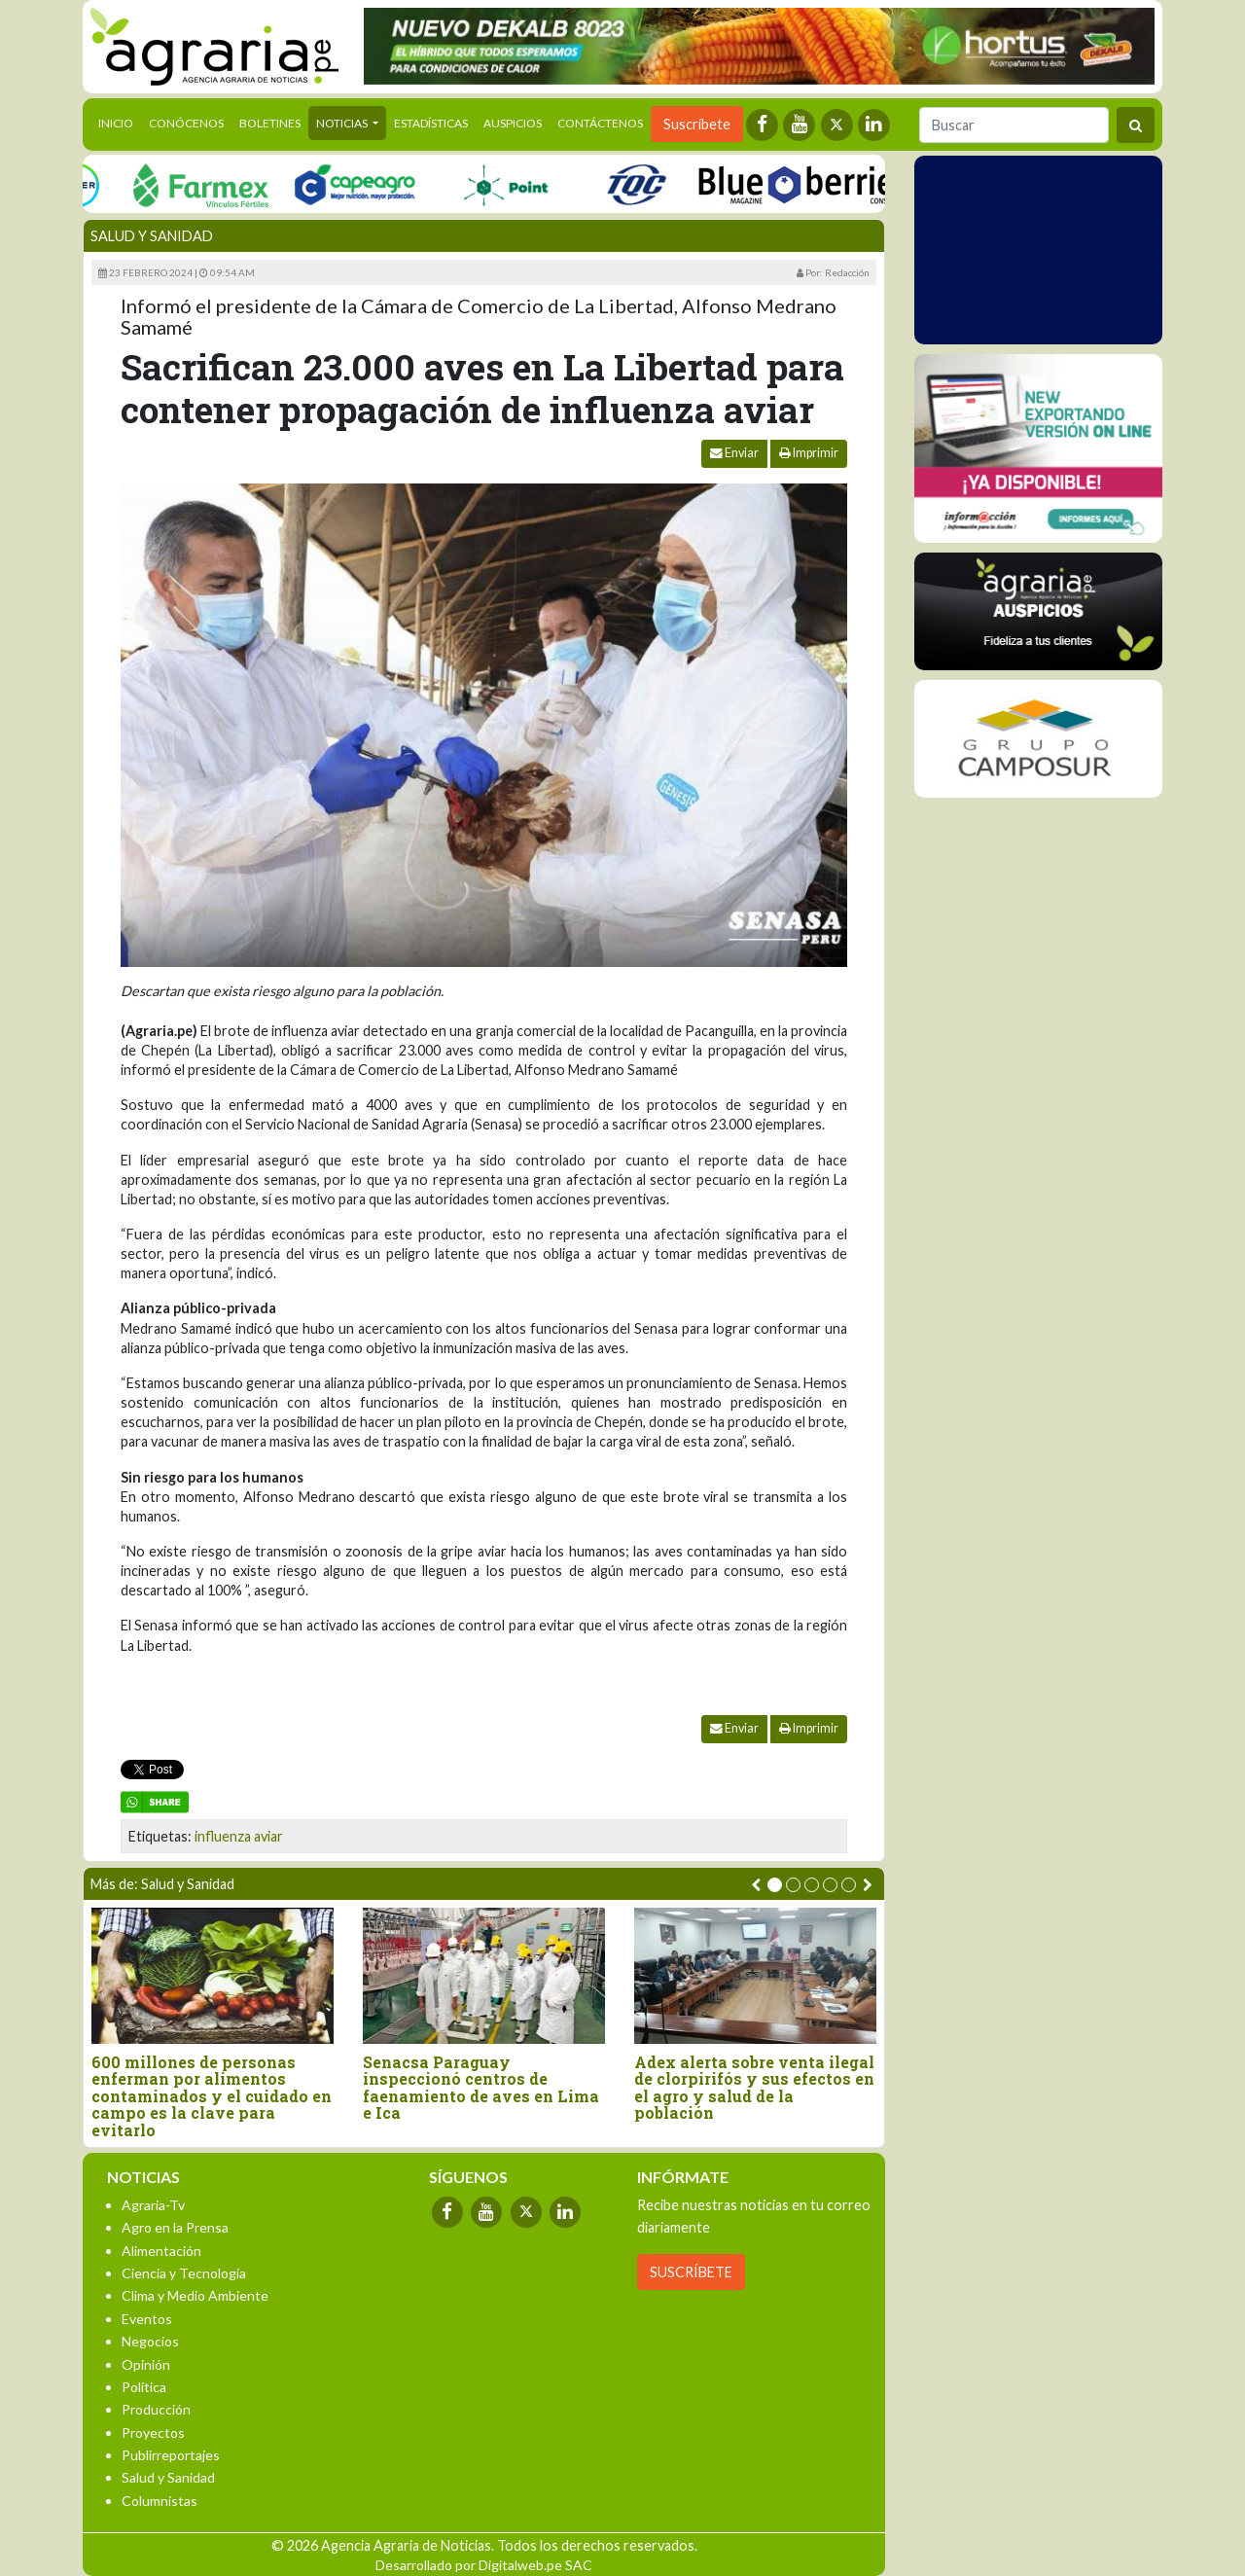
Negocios (150, 2341)
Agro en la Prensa (175, 2227)
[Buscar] (1014, 125)
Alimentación (161, 2250)
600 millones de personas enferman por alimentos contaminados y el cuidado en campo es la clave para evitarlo (211, 2096)
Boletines (270, 123)
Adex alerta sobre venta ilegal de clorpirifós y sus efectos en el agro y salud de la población (754, 2088)
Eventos (147, 2318)
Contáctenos (600, 123)
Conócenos (186, 123)
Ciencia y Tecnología (184, 2273)
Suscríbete (696, 124)
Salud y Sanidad (151, 236)
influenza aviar (239, 1836)
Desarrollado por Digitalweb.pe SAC (483, 2565)
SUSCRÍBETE (691, 2272)
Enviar (734, 453)
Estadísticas (431, 123)
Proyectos (153, 2432)
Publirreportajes (171, 2455)
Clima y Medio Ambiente (195, 2295)
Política (144, 2387)
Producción (156, 2409)
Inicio (119, 121)
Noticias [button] (343, 123)
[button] (774, 1885)
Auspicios (512, 123)
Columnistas (159, 2500)
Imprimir (808, 453)
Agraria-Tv (153, 2205)
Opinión (146, 2364)
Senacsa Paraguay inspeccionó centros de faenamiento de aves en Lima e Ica (481, 2088)
